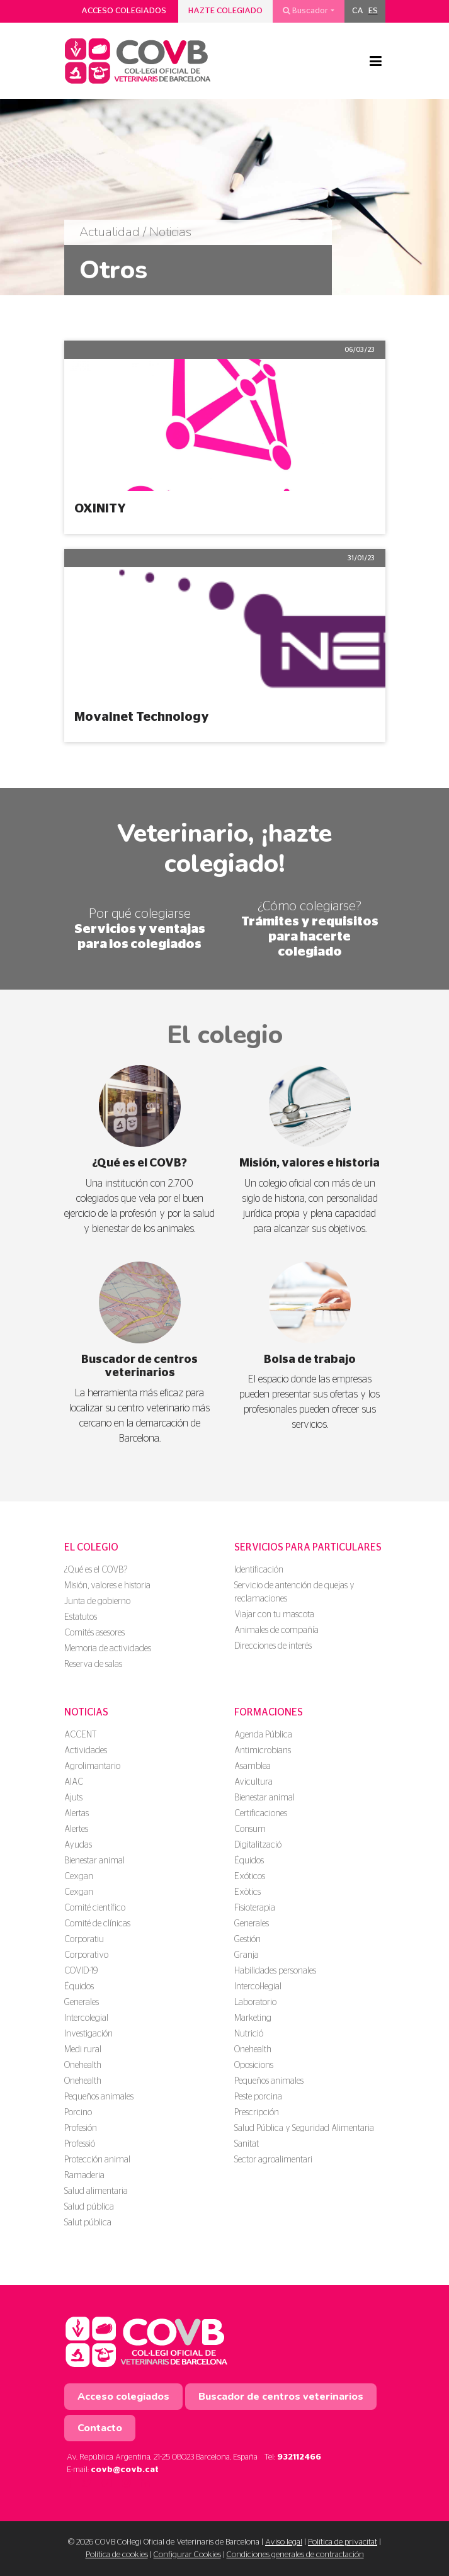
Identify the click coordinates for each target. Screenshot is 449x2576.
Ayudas (78, 1845)
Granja (246, 1955)
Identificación (258, 1570)
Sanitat (246, 2144)
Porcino (78, 2112)
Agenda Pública (263, 1735)
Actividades (85, 1750)
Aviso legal (283, 2542)
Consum (250, 1829)
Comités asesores (94, 1633)
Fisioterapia (254, 1908)
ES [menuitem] (373, 11)
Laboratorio (255, 2002)
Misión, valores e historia (107, 1585)
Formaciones (268, 1712)
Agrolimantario (92, 1766)
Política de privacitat (342, 2542)
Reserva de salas (93, 1664)
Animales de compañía (276, 1630)
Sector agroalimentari (273, 2159)
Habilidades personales (275, 1971)
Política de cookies (117, 2555)
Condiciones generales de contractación (295, 2555)
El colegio (91, 1547)
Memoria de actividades (107, 1648)
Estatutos (80, 1617)
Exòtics (247, 1892)
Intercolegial (86, 2018)
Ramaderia (84, 2175)
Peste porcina (258, 2097)
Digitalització (257, 1845)
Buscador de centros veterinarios (280, 2397)
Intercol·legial (257, 1986)
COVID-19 (81, 1971)
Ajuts (73, 1798)
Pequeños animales (99, 2097)
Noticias (86, 1712)
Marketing (252, 2018)
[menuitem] (358, 11)
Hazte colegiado (225, 11)
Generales (81, 2002)
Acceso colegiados (123, 11)
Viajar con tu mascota (274, 1614)
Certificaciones (260, 1813)
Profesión (80, 2128)
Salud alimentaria (96, 2191)
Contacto (99, 2428)
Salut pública (87, 2222)
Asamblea (252, 1766)
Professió (79, 2144)
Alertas (76, 1813)
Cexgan (78, 1876)
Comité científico (94, 1908)
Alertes (76, 1829)
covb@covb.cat (125, 2470)
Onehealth (82, 2065)
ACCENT (80, 1735)
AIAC (73, 1782)
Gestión (247, 1939)
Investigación (88, 2034)
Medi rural (82, 2049)
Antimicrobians (262, 1750)
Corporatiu (84, 1939)
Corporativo (86, 1955)
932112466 (299, 2457)
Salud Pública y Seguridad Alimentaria (304, 2128)
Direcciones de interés (273, 1646)
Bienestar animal (94, 1860)
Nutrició (248, 2034)
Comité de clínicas (97, 1923)
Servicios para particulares (308, 1547)
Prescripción (256, 2112)
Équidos (79, 1986)
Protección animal (97, 2159)
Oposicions (253, 2065)
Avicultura (253, 1782)
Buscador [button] (305, 10)
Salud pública (89, 2207)
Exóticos (249, 1876)
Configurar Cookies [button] (187, 2555)
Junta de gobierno (97, 1601)
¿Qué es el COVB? (95, 1570)
